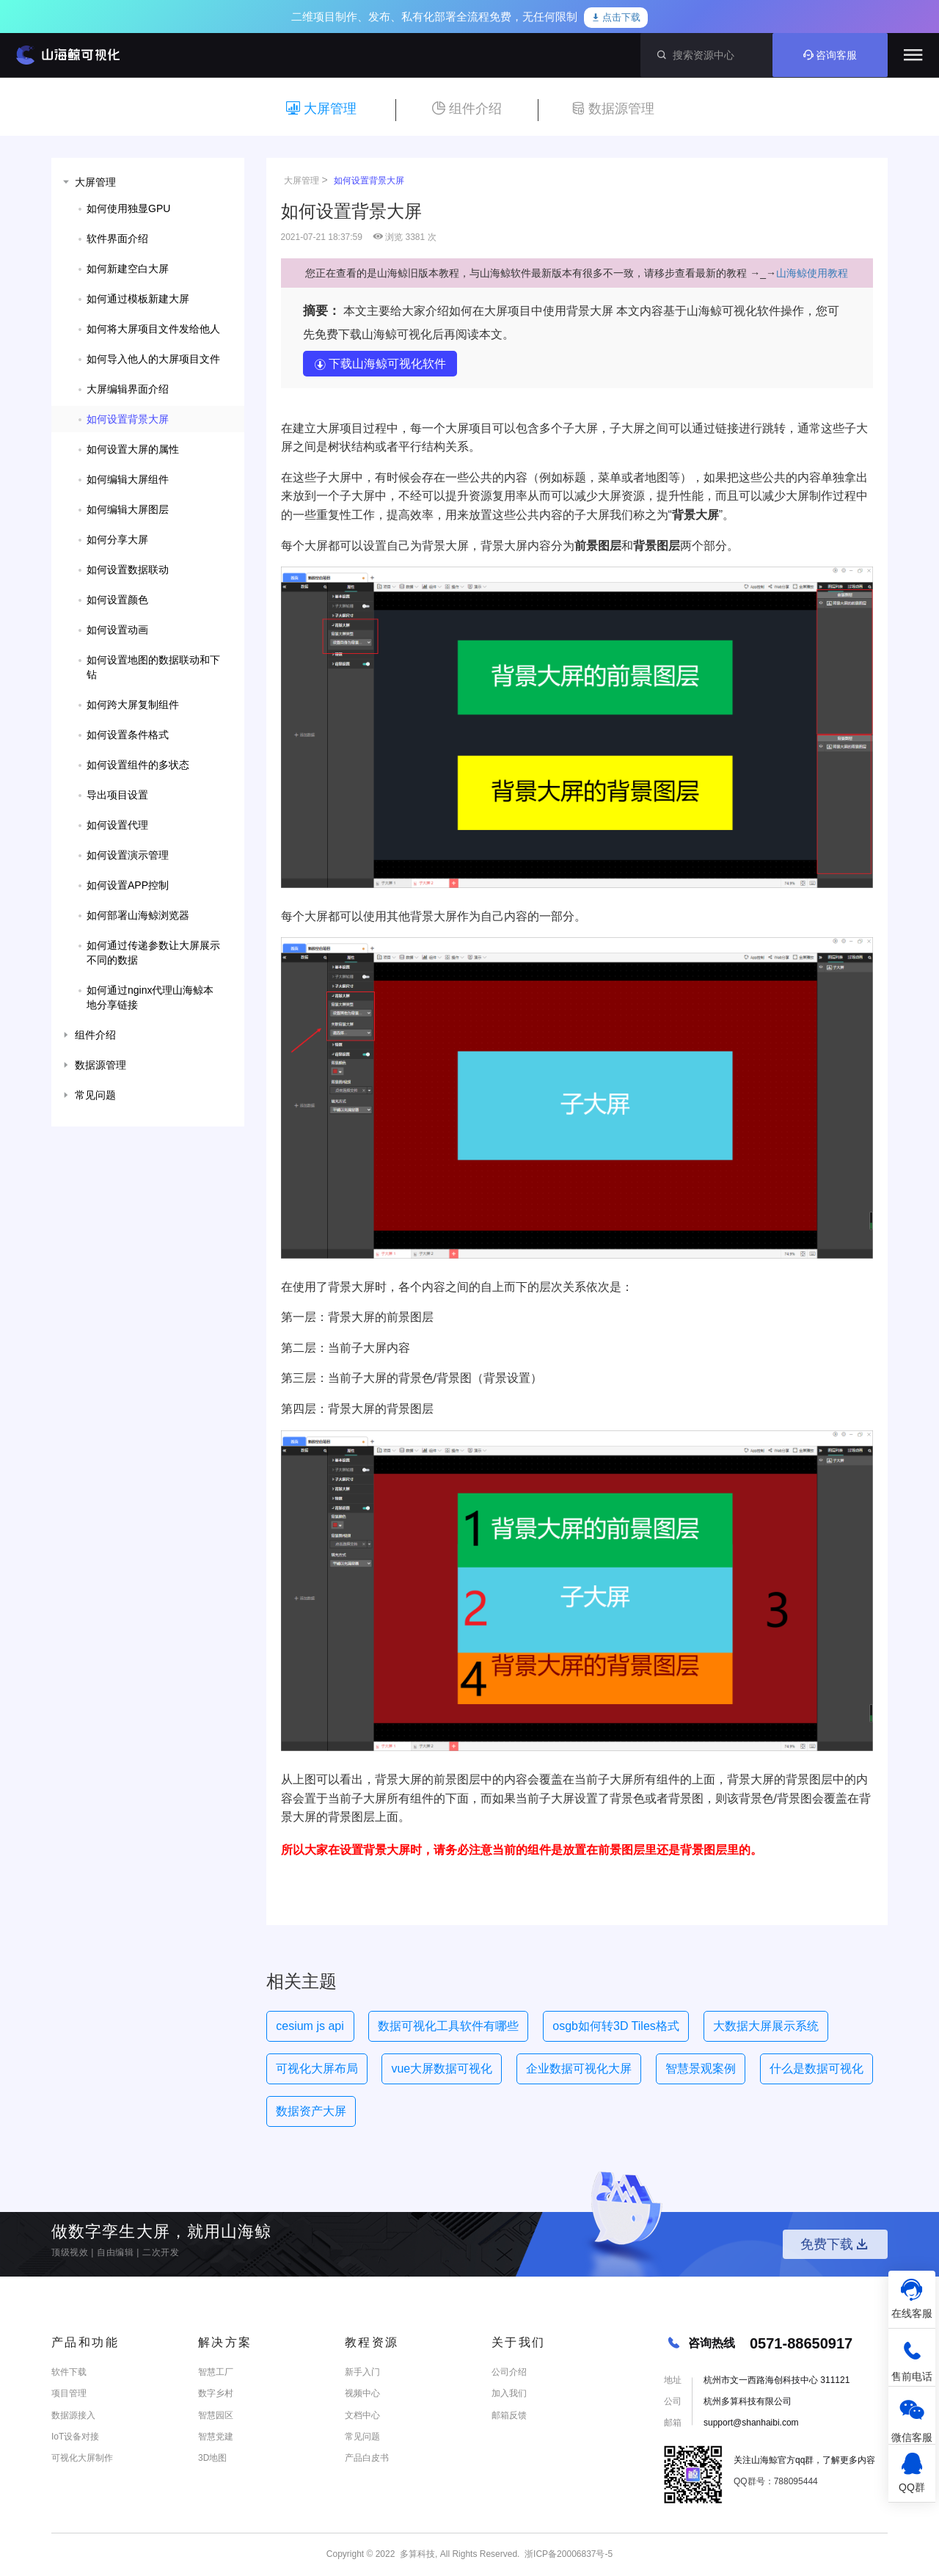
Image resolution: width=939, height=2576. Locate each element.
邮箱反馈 (509, 2415)
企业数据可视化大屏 (579, 2068)
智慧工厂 (215, 2372)
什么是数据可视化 (816, 2068)
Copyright (345, 2554)
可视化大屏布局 (317, 2068)
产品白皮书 (367, 2458)
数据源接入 (73, 2415)
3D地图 (212, 2458)
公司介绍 (509, 2372)
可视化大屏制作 (82, 2458)
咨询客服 (830, 55)
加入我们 (509, 2393)
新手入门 (362, 2372)
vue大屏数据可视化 (441, 2068)
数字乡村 (215, 2393)
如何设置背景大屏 (369, 180)
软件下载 (69, 2372)
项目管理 (69, 2393)
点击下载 (616, 17)
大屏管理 (321, 108)
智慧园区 (215, 2415)
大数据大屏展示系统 (766, 2026)
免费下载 (835, 2244)
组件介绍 (467, 108)
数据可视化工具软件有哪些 (448, 2026)
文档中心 (362, 2415)
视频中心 (362, 2393)
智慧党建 (215, 2436)
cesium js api (309, 2026)
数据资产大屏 (311, 2111)
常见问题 (362, 2436)
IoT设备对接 (75, 2436)
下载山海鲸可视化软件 (380, 364)
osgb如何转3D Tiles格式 (615, 2026)
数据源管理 (612, 108)
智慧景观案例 (700, 2068)
